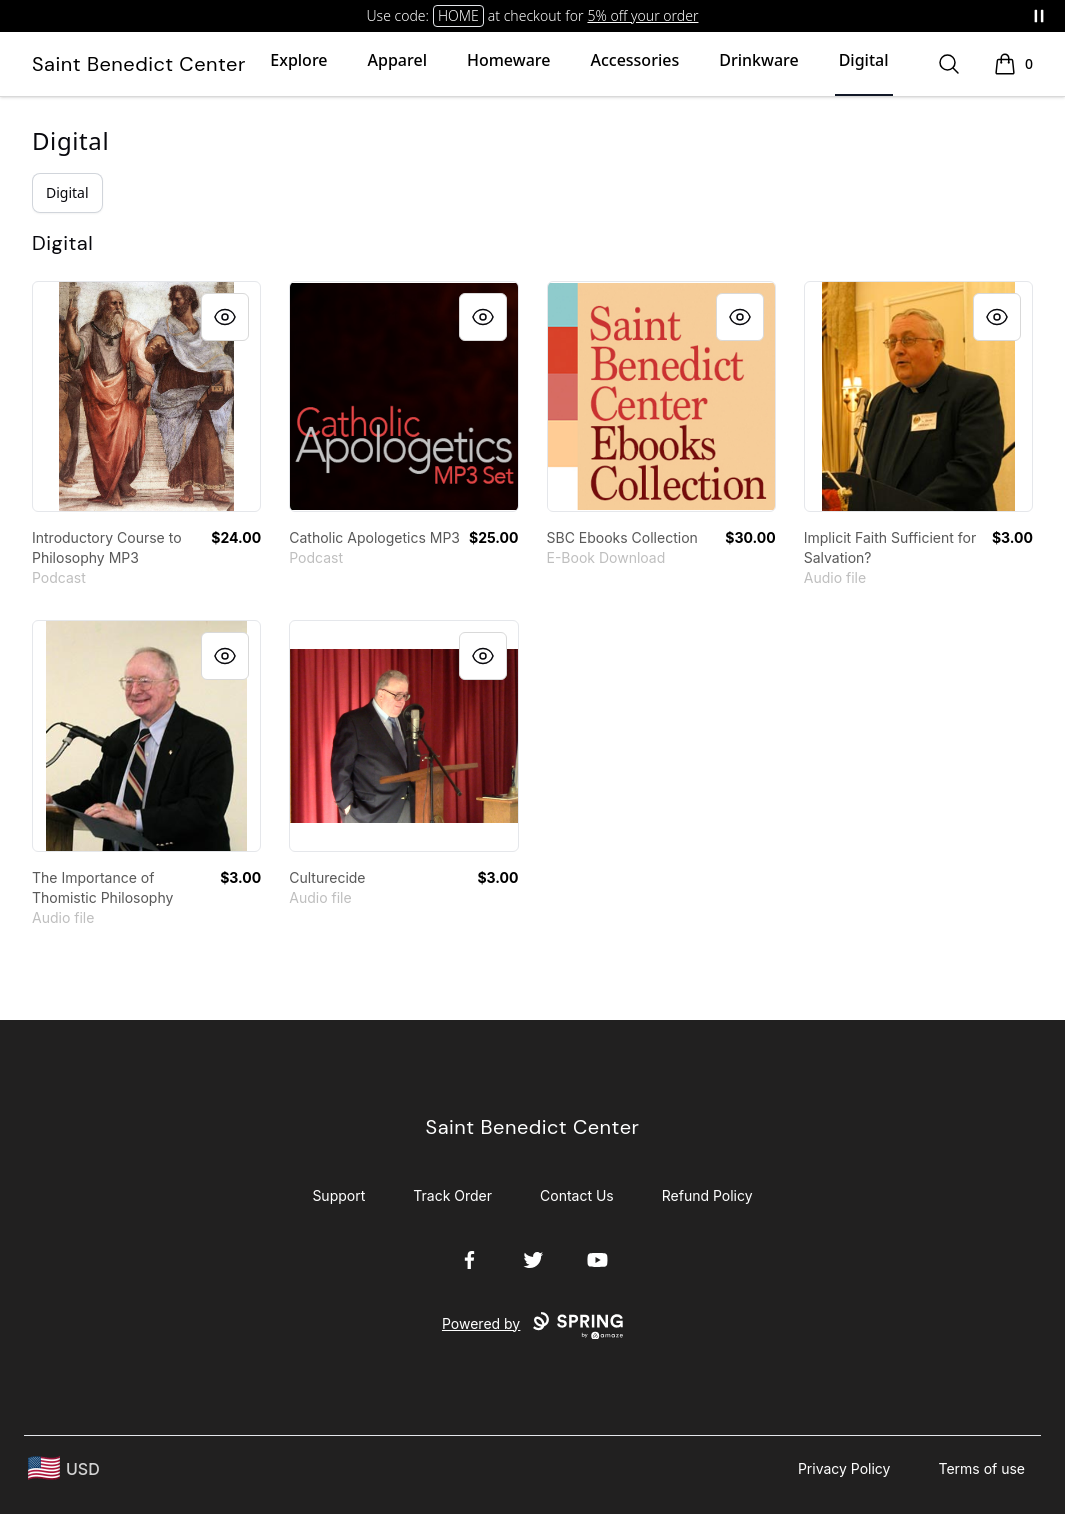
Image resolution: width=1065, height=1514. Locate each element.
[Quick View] (225, 317)
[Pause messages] (1039, 16)
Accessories (634, 60)
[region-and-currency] (64, 1468)
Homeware (508, 60)
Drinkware (758, 60)
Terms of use (981, 1468)
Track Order (452, 1195)
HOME (458, 15)
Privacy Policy (844, 1468)
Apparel (397, 60)
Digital (864, 60)
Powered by (532, 1326)
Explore (298, 60)
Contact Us (577, 1195)
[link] (146, 396)
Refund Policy (707, 1195)
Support (338, 1195)
